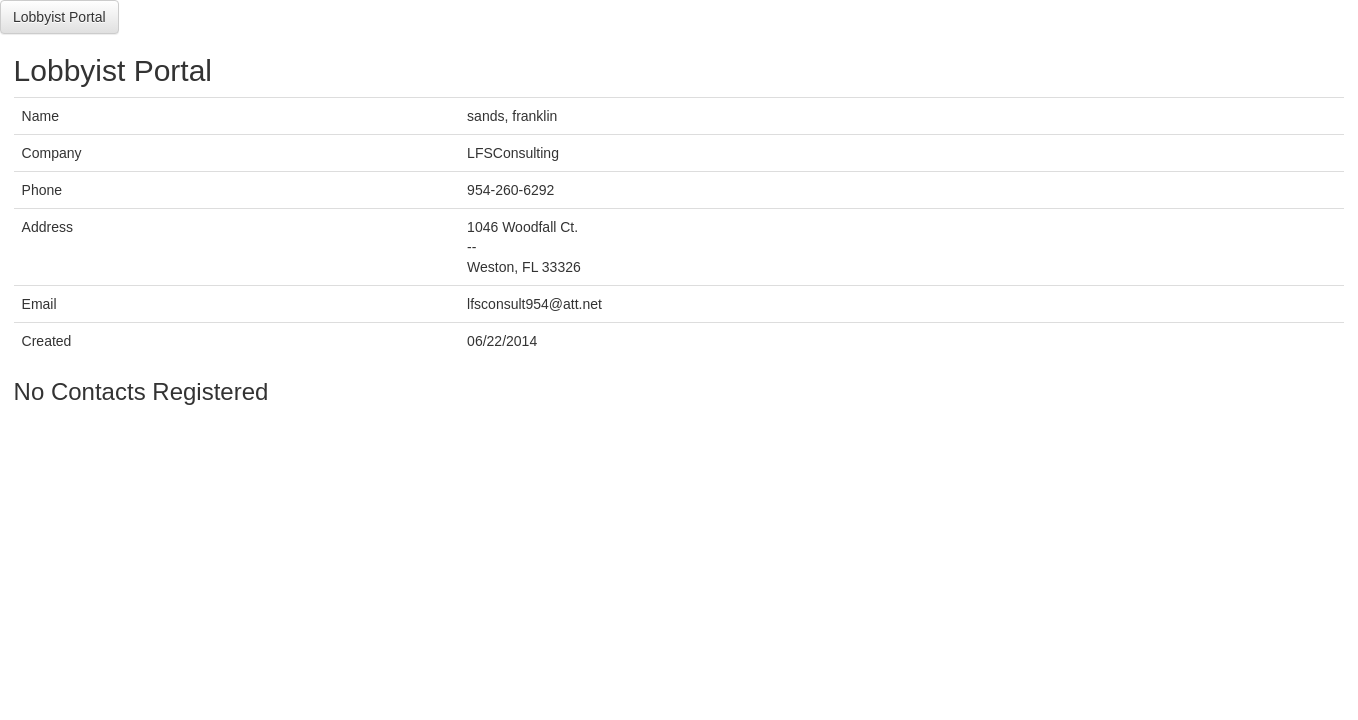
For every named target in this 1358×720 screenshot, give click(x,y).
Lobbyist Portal (59, 17)
